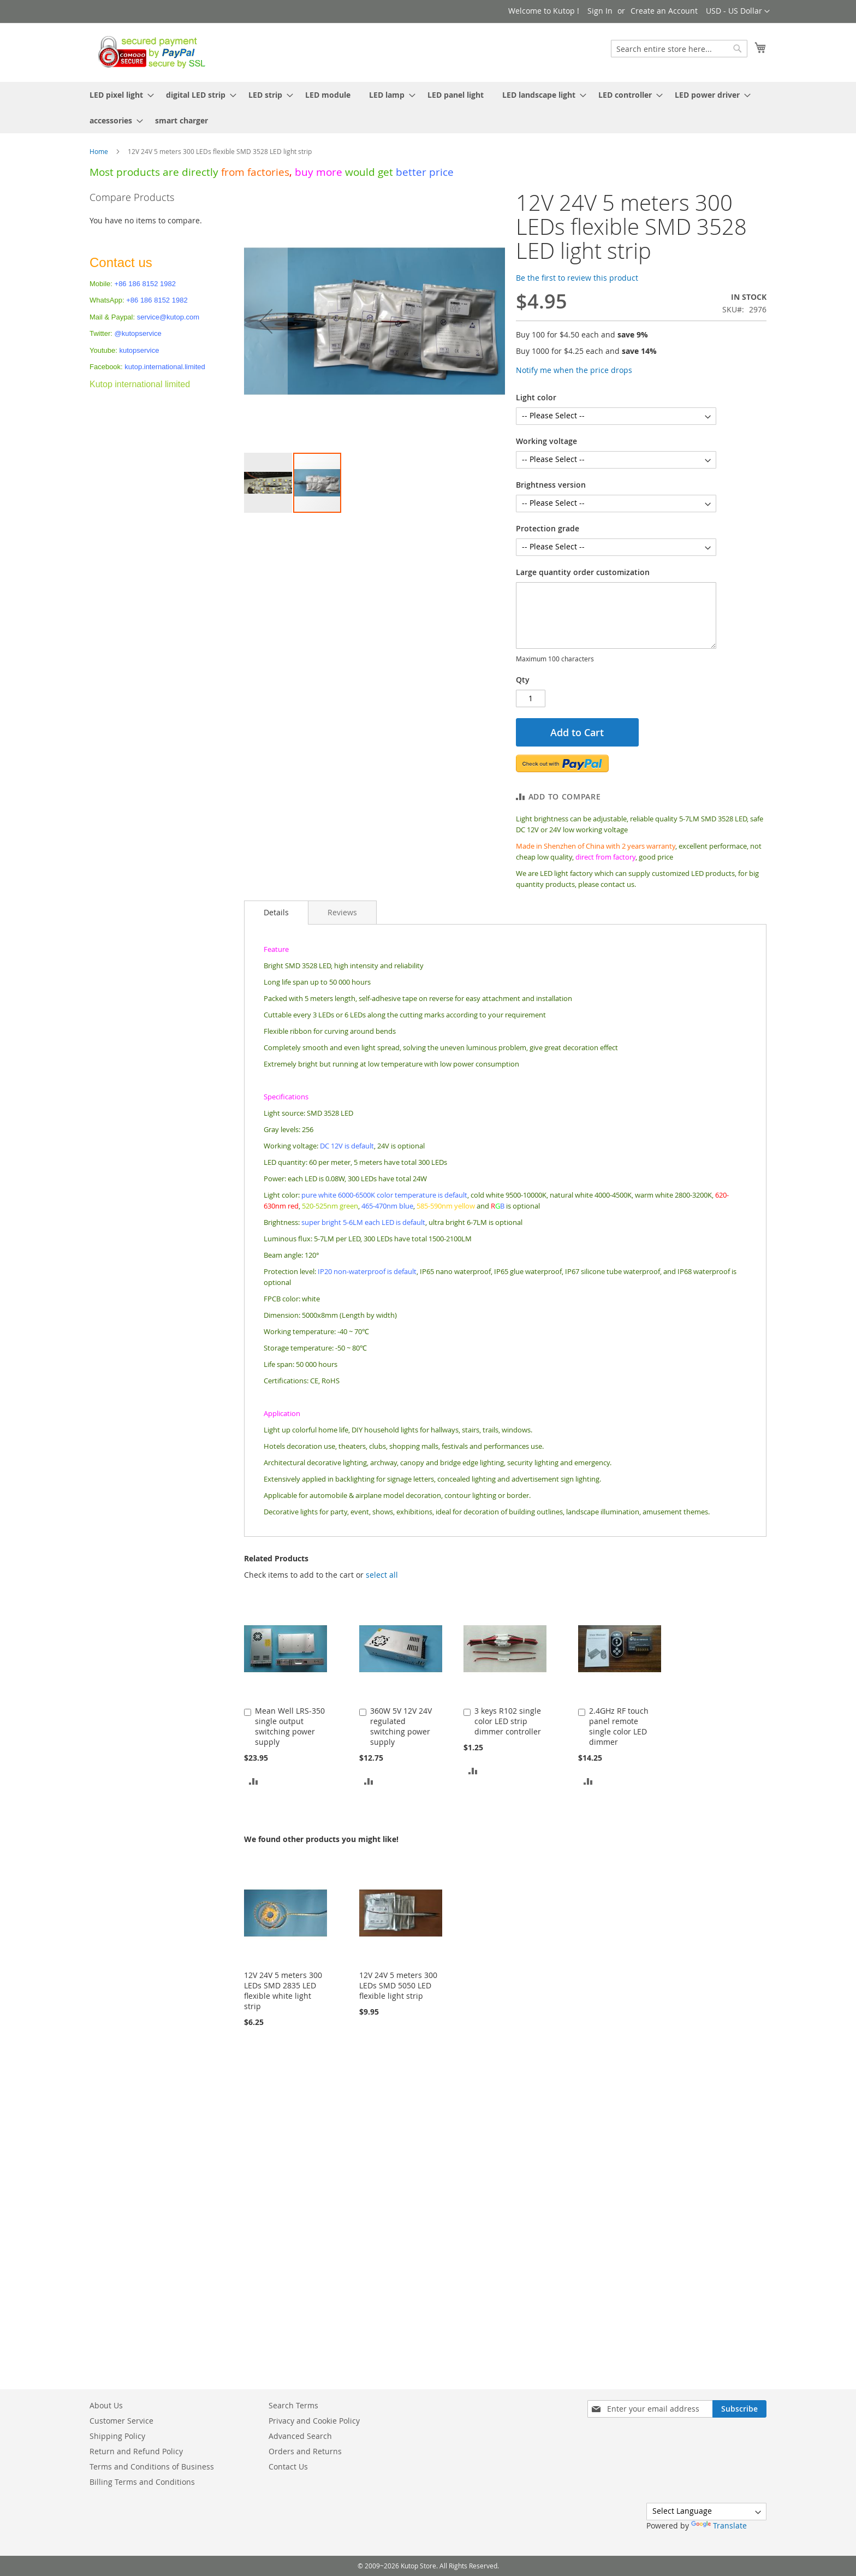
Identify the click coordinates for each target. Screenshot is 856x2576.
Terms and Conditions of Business (152, 2466)
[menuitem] (118, 95)
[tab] (276, 913)
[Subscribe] (739, 2409)
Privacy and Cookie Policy (314, 2420)
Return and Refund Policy (136, 2451)
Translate (719, 2525)
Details (276, 912)
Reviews (342, 912)
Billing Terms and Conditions (142, 2482)
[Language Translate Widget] (706, 2511)
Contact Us (288, 2466)
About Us (106, 2405)
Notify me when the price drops (574, 370)
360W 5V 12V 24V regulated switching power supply (401, 1726)
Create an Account (664, 10)
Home (99, 151)
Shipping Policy (117, 2436)
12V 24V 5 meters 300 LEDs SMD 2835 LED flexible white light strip (283, 1990)
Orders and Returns (305, 2451)
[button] (738, 11)
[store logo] (149, 51)
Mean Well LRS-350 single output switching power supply (290, 1726)
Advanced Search (300, 2436)
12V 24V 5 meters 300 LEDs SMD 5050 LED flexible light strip (398, 1985)
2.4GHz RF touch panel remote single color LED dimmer (619, 1726)
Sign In (600, 10)
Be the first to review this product (577, 278)
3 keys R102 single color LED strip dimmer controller (507, 1721)
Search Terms (293, 2405)
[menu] (428, 107)
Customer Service (121, 2420)
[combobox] (679, 48)
